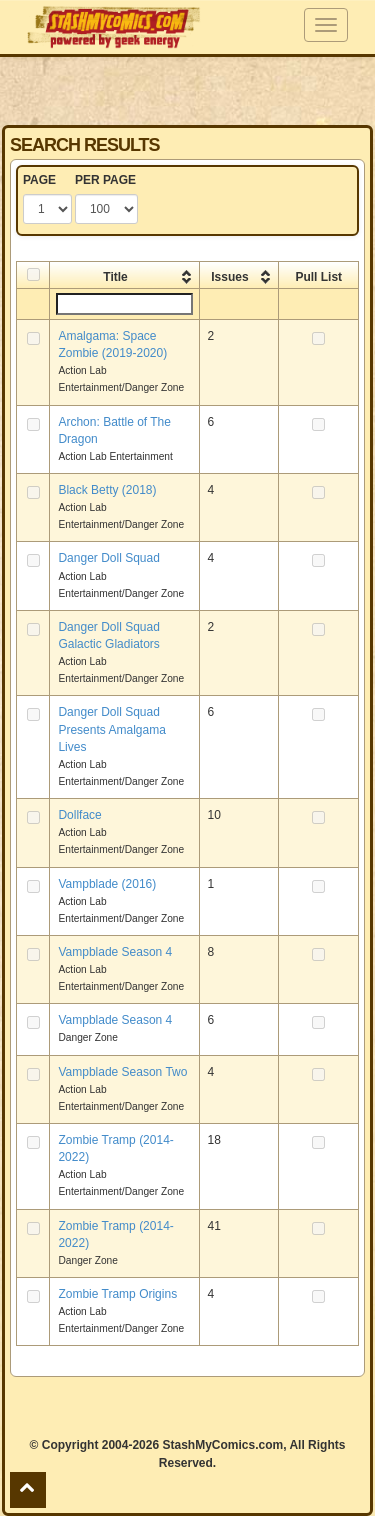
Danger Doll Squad (108, 558)
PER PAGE (105, 180)
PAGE (39, 180)
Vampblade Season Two (122, 1072)
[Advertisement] (188, 90)
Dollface (79, 815)
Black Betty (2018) (107, 490)
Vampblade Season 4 (115, 952)
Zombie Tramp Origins (117, 1294)
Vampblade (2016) (107, 884)
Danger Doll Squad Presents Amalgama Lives (111, 729)
